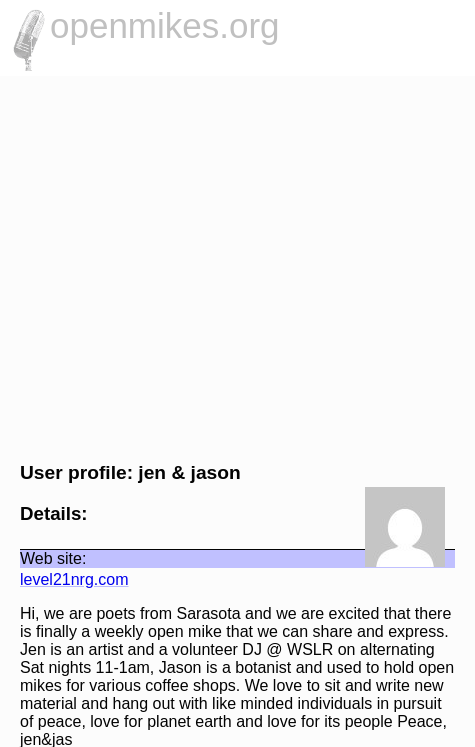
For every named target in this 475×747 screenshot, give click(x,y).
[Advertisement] (237, 266)
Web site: (53, 558)
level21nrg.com (74, 579)
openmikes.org (165, 25)
